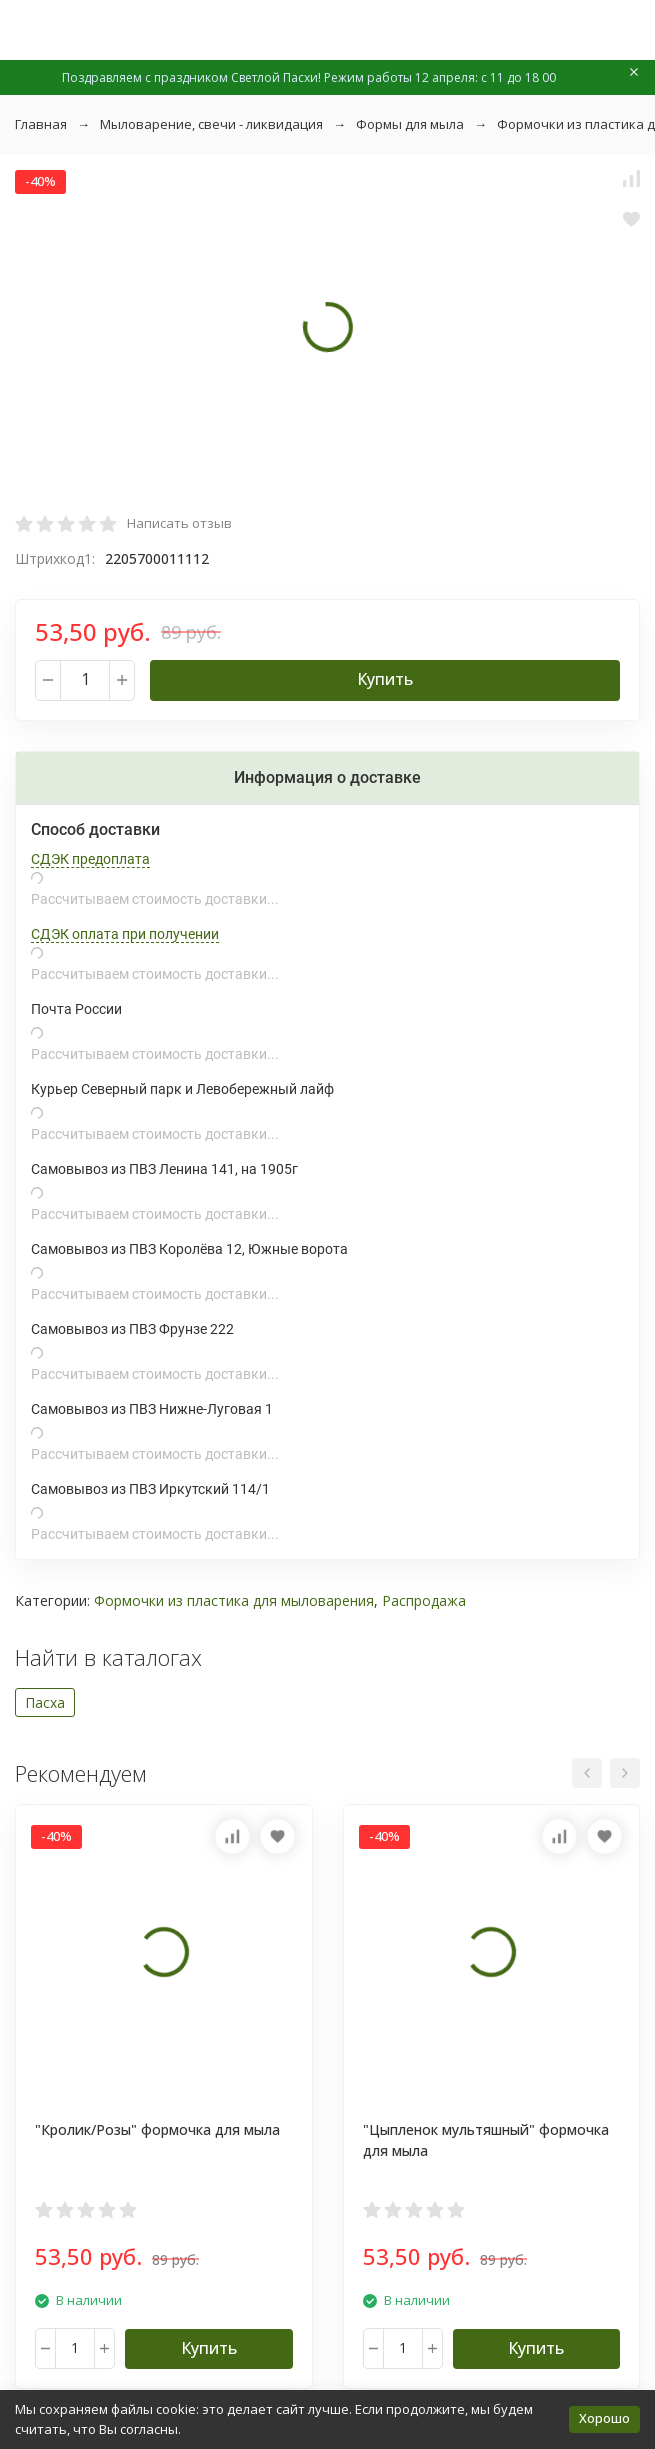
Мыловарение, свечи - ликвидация (211, 124)
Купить (385, 679)
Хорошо (604, 2418)
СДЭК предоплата (90, 859)
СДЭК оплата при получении (125, 934)
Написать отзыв (179, 523)
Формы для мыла (410, 124)
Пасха (45, 1702)
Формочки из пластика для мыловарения (234, 1600)
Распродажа (424, 1600)
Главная (41, 124)
